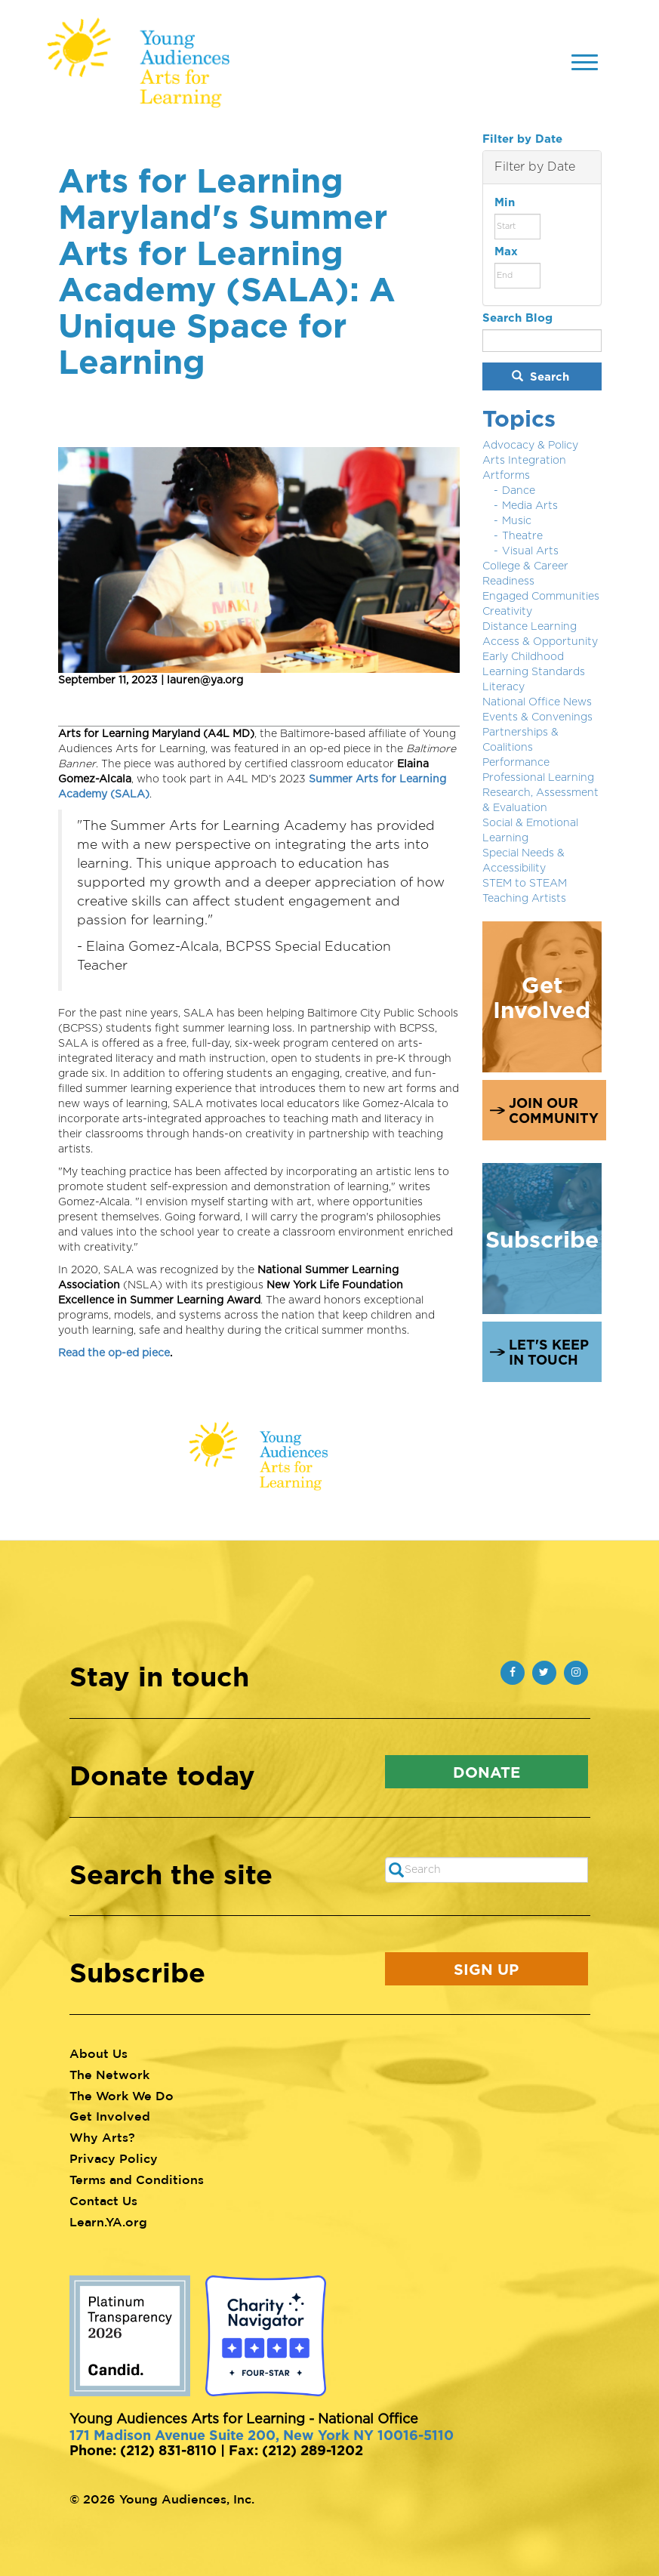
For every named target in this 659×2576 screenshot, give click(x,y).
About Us (98, 2053)
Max (506, 251)
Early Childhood (523, 657)
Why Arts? (102, 2137)
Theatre (522, 536)
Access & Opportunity (540, 642)
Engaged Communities (540, 596)
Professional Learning (538, 778)
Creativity (507, 611)
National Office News (537, 702)
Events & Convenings (537, 717)
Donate (486, 1771)
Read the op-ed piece (114, 1353)
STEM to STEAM (524, 883)
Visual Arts (530, 551)
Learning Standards (533, 672)
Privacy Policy (113, 2158)
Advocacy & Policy (530, 445)
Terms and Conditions (136, 2179)
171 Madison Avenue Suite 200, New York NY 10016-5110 (261, 2434)
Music (516, 521)
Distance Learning (529, 627)
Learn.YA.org (108, 2222)
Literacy (503, 687)
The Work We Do (121, 2095)
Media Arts (530, 506)
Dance (518, 491)
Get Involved (109, 2116)
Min (504, 202)
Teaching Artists (524, 898)
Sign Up (486, 1969)
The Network (109, 2074)
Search (540, 376)
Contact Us (103, 2200)
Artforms (506, 475)
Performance (516, 762)
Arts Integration (524, 460)
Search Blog (517, 317)
